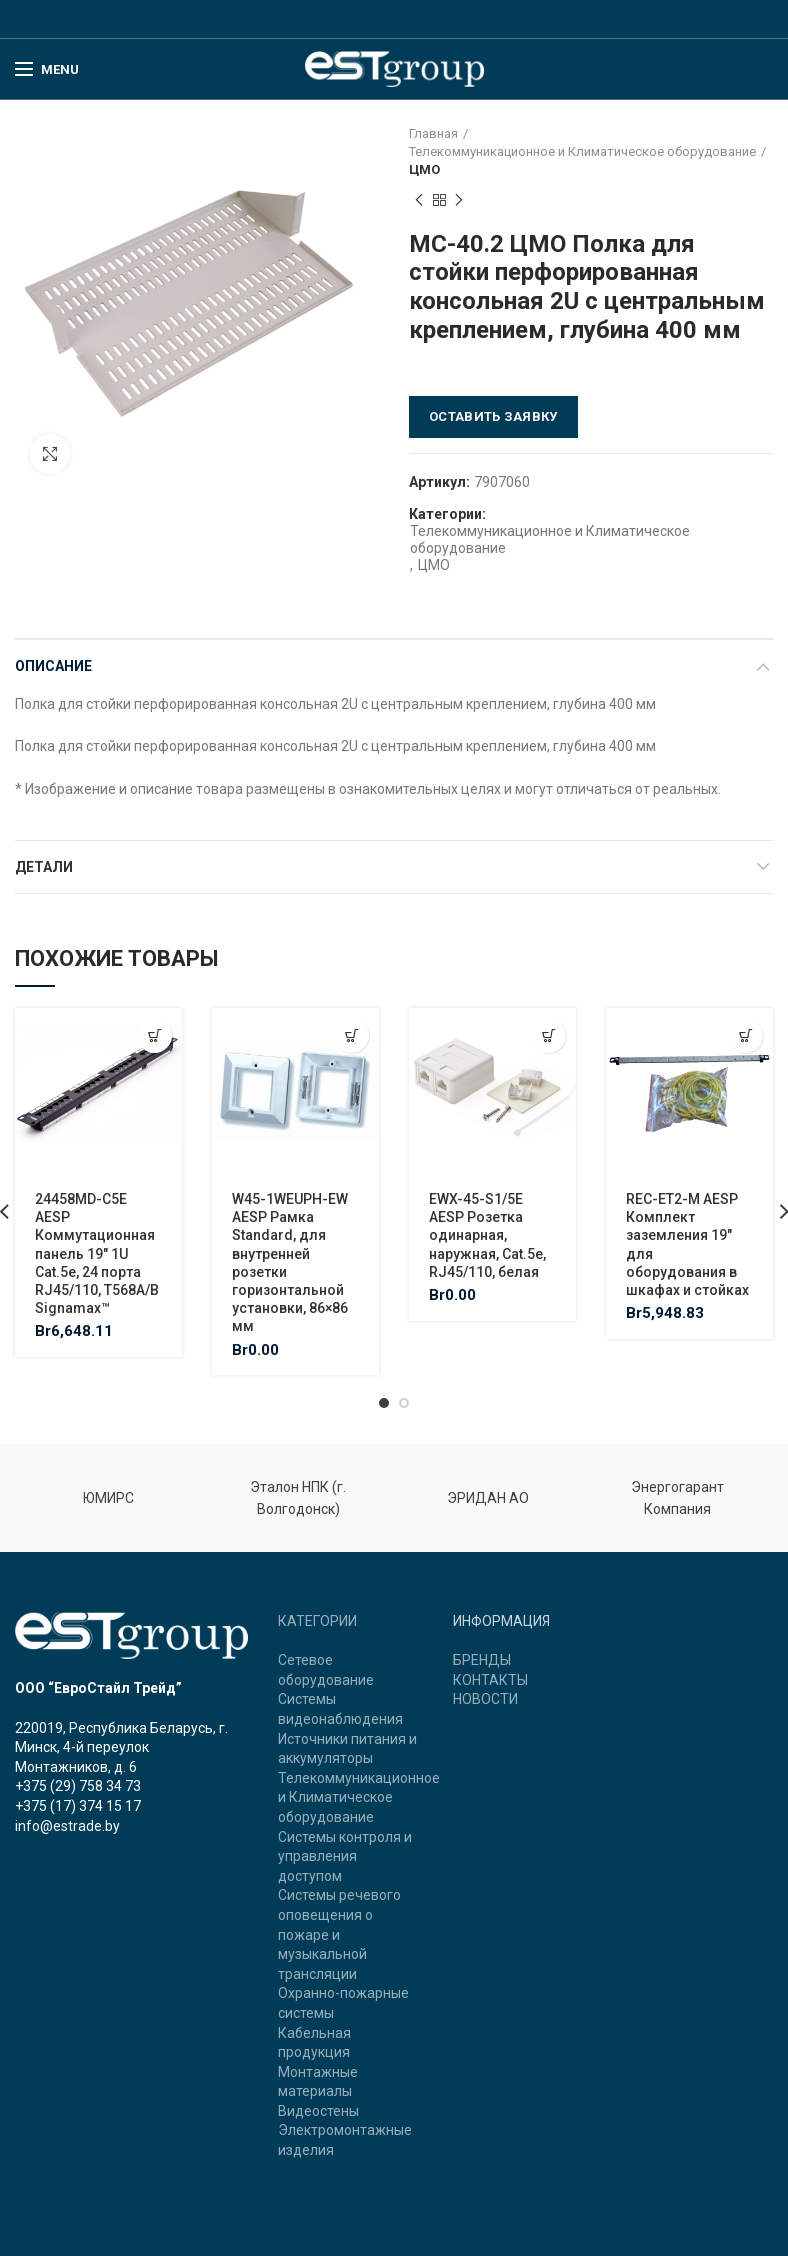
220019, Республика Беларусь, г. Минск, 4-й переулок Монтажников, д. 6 (121, 1747)
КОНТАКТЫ (490, 1680)
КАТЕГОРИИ (317, 1621)
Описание (53, 666)
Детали (44, 867)
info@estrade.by (67, 1826)
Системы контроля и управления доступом (345, 1856)
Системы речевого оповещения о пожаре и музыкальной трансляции (339, 1934)
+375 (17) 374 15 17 (78, 1806)
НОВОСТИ (485, 1699)
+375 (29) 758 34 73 (78, 1786)
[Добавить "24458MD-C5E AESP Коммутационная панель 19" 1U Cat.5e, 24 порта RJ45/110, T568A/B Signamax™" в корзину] (154, 1035)
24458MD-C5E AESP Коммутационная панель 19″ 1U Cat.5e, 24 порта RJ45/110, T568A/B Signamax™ (97, 1253)
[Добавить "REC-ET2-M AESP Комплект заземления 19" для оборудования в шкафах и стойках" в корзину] (745, 1035)
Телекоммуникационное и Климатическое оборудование (582, 151)
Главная (433, 133)
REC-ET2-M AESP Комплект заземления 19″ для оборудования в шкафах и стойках (687, 1244)
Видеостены (318, 2111)
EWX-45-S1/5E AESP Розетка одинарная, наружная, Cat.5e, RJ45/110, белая (487, 1235)
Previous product (419, 201)
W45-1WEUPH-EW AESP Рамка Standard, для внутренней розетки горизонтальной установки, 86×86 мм (290, 1262)
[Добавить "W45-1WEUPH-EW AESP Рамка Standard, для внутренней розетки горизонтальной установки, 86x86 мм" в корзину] (351, 1035)
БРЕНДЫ (482, 1660)
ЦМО (424, 169)
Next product (459, 201)
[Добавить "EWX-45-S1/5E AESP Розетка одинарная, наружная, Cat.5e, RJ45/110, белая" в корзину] (548, 1035)
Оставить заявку (493, 416)
